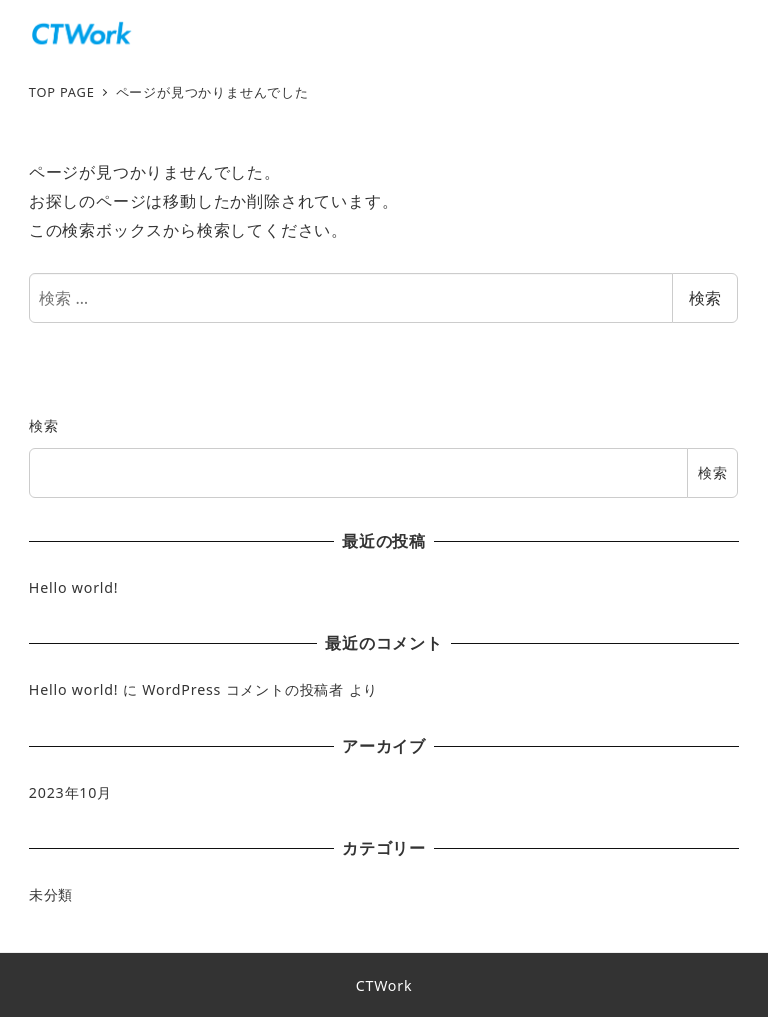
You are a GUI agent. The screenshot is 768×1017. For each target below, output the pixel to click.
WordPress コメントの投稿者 (243, 689)
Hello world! (74, 587)
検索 (705, 298)
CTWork (384, 985)
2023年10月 (70, 792)
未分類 (51, 894)
